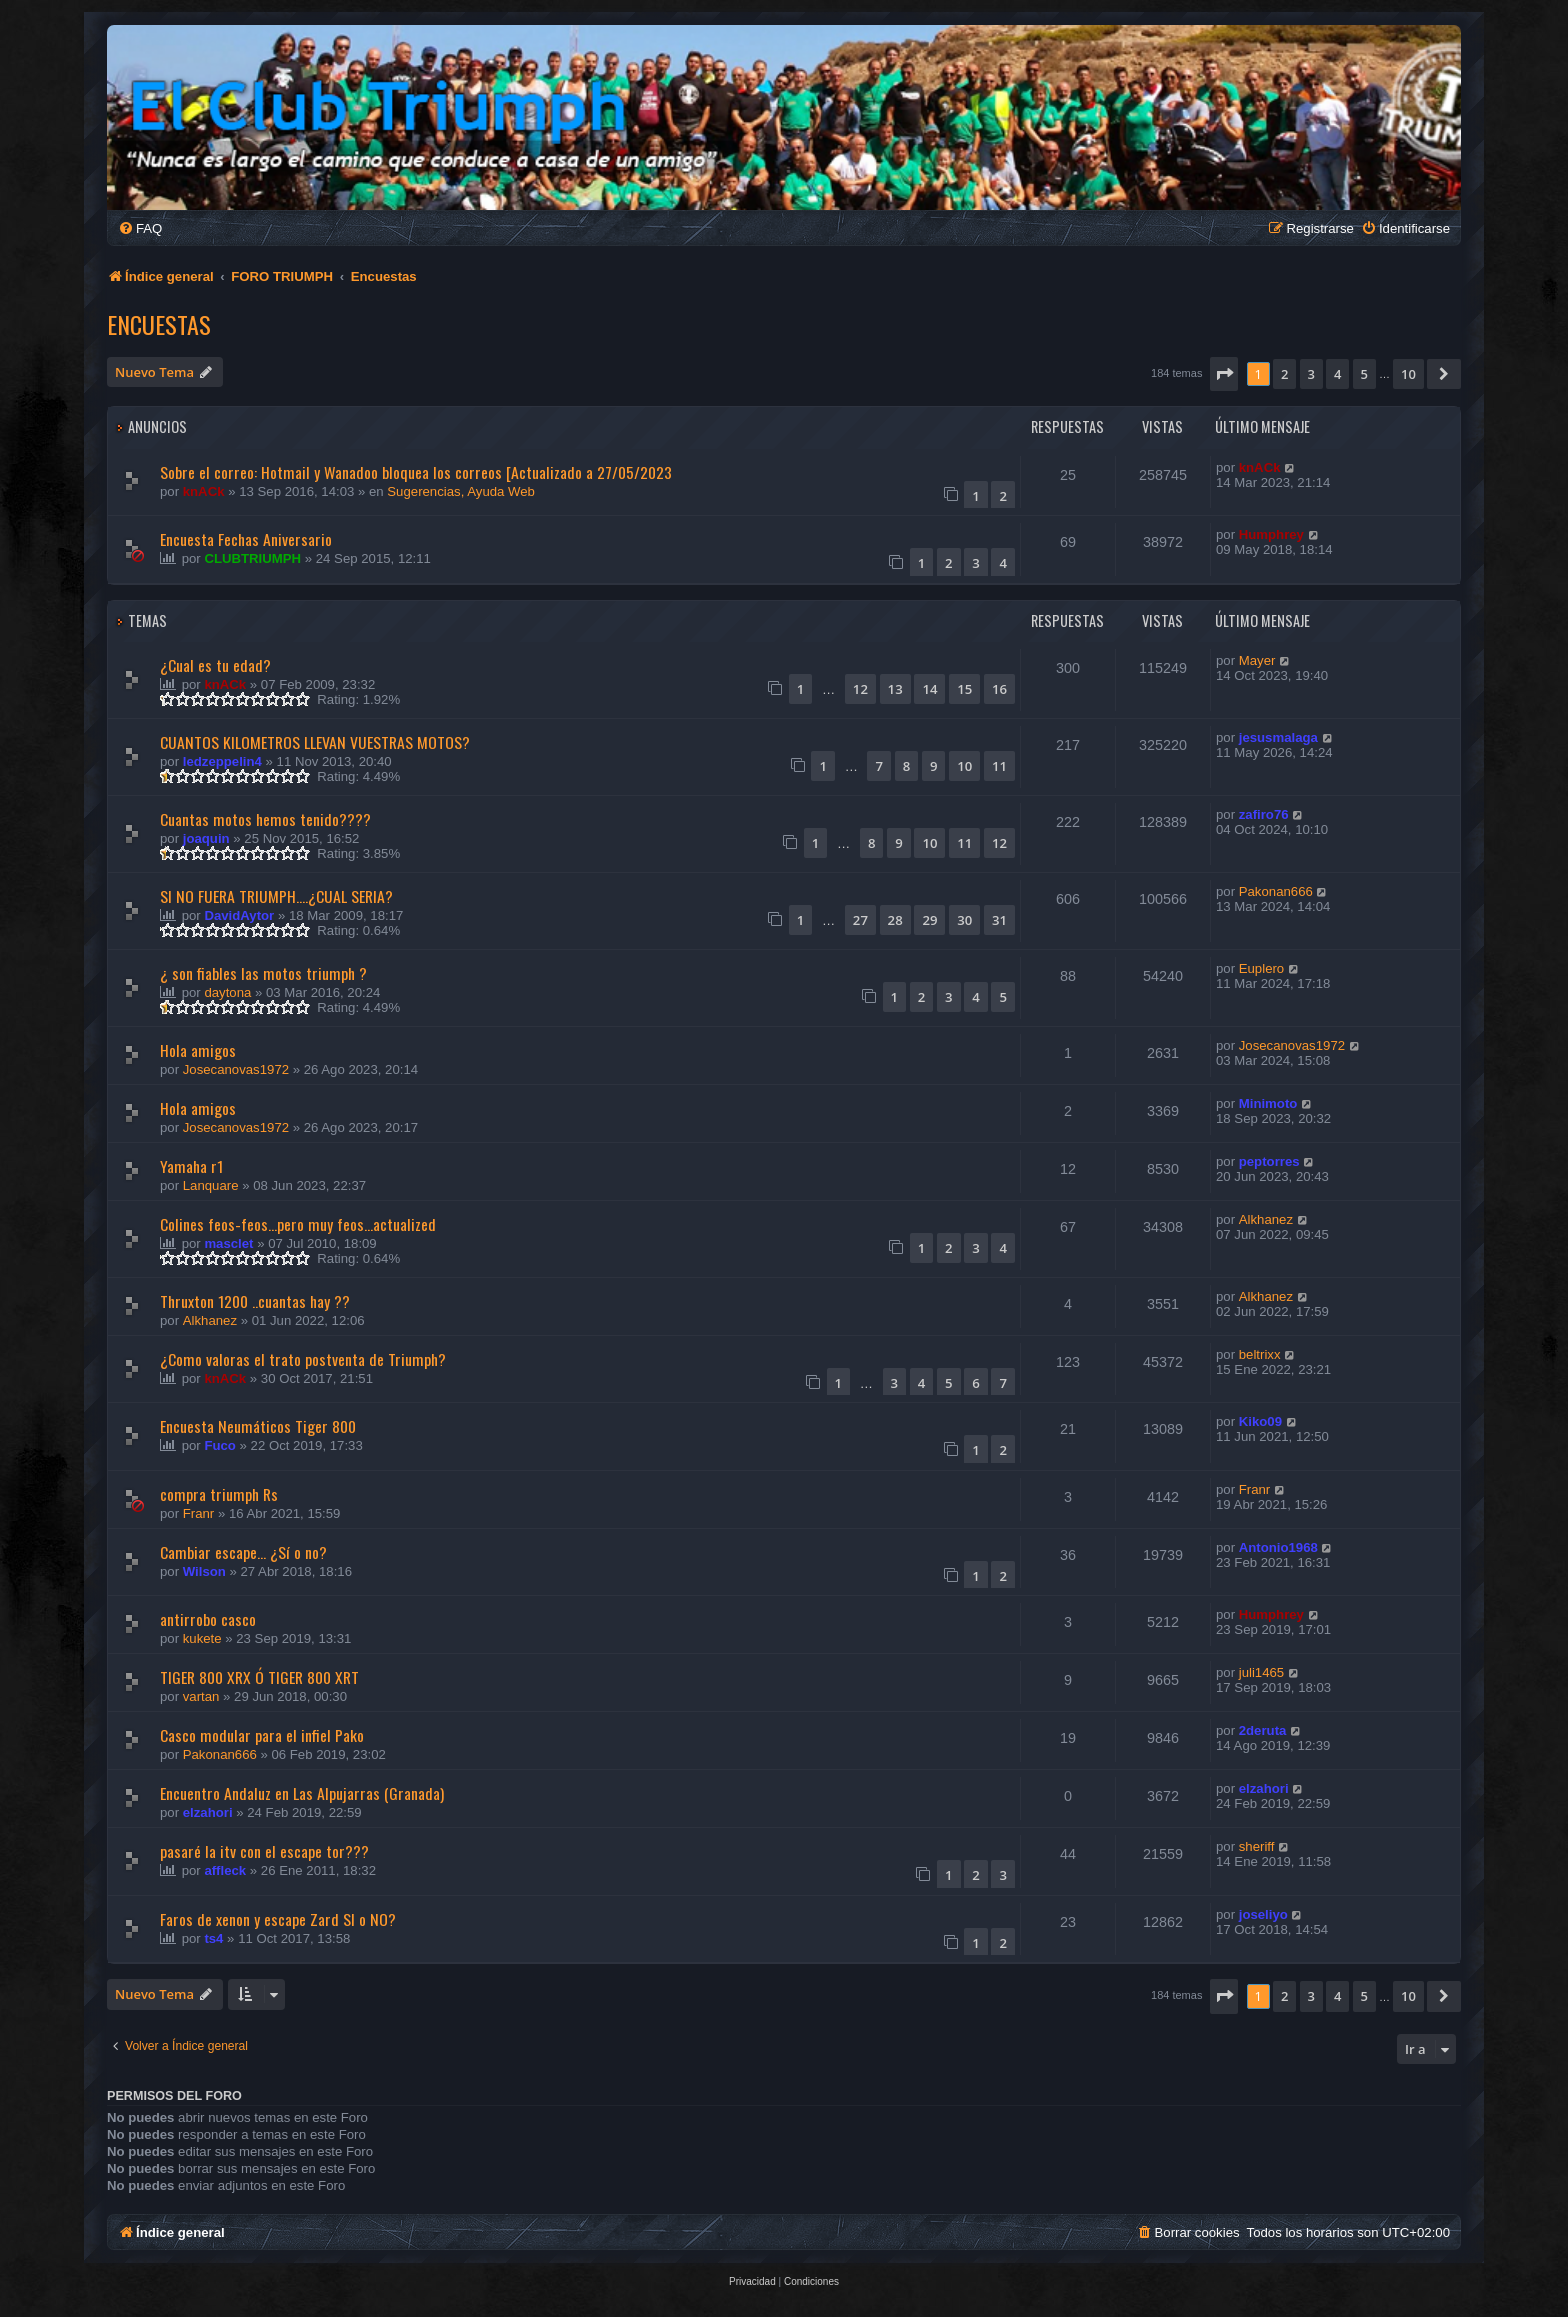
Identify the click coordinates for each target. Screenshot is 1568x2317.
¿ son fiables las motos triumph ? (263, 973)
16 (999, 689)
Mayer (1257, 660)
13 (895, 689)
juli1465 (1261, 1672)
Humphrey (1271, 534)
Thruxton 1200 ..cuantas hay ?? (255, 1301)
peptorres (1269, 1161)
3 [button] (1311, 374)
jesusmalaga (1278, 737)
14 (929, 689)
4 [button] (1337, 374)
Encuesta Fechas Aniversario (246, 539)
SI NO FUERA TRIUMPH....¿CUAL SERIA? (276, 896)
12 (860, 689)
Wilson (204, 1571)
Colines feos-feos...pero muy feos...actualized (298, 1224)
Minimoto (1268, 1103)
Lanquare (211, 1185)
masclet (228, 1243)
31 (999, 920)
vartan (201, 1696)
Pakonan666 (1276, 891)
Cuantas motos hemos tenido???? (265, 819)
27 (860, 920)
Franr (199, 1513)
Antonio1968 (1278, 1547)
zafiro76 (1264, 814)
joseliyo (1263, 1914)
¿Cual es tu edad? (215, 665)
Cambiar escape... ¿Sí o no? (243, 1552)
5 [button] (1364, 374)
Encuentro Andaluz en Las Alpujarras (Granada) (302, 1793)
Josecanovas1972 (236, 1069)
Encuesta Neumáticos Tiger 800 (258, 1426)
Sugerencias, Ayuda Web (461, 491)
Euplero (1261, 968)
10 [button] (1408, 374)
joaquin (206, 838)
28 (895, 920)
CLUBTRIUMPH (252, 558)
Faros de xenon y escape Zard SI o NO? (278, 1919)
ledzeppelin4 (222, 761)
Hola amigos (198, 1050)
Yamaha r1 (191, 1166)
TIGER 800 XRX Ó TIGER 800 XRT (259, 1677)
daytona (227, 992)
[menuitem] (140, 228)
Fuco (220, 1445)
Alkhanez (1266, 1219)
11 (999, 766)
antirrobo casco (208, 1619)
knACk (204, 491)
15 (964, 689)
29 (929, 920)
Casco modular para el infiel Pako (262, 1735)
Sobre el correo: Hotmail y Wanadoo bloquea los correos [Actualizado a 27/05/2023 (416, 472)
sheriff (1257, 1846)
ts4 (213, 1938)
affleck (225, 1870)
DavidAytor (239, 915)
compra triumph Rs (219, 1494)
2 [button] (1284, 374)
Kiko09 (1260, 1421)
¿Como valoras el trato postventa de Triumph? (303, 1359)
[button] (1224, 374)
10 (964, 766)
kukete (202, 1638)
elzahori (208, 1812)
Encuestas (159, 324)
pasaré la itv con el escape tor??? (264, 1851)
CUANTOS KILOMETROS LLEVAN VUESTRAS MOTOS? (315, 742)
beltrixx (1260, 1354)
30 (964, 920)
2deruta (1263, 1730)
